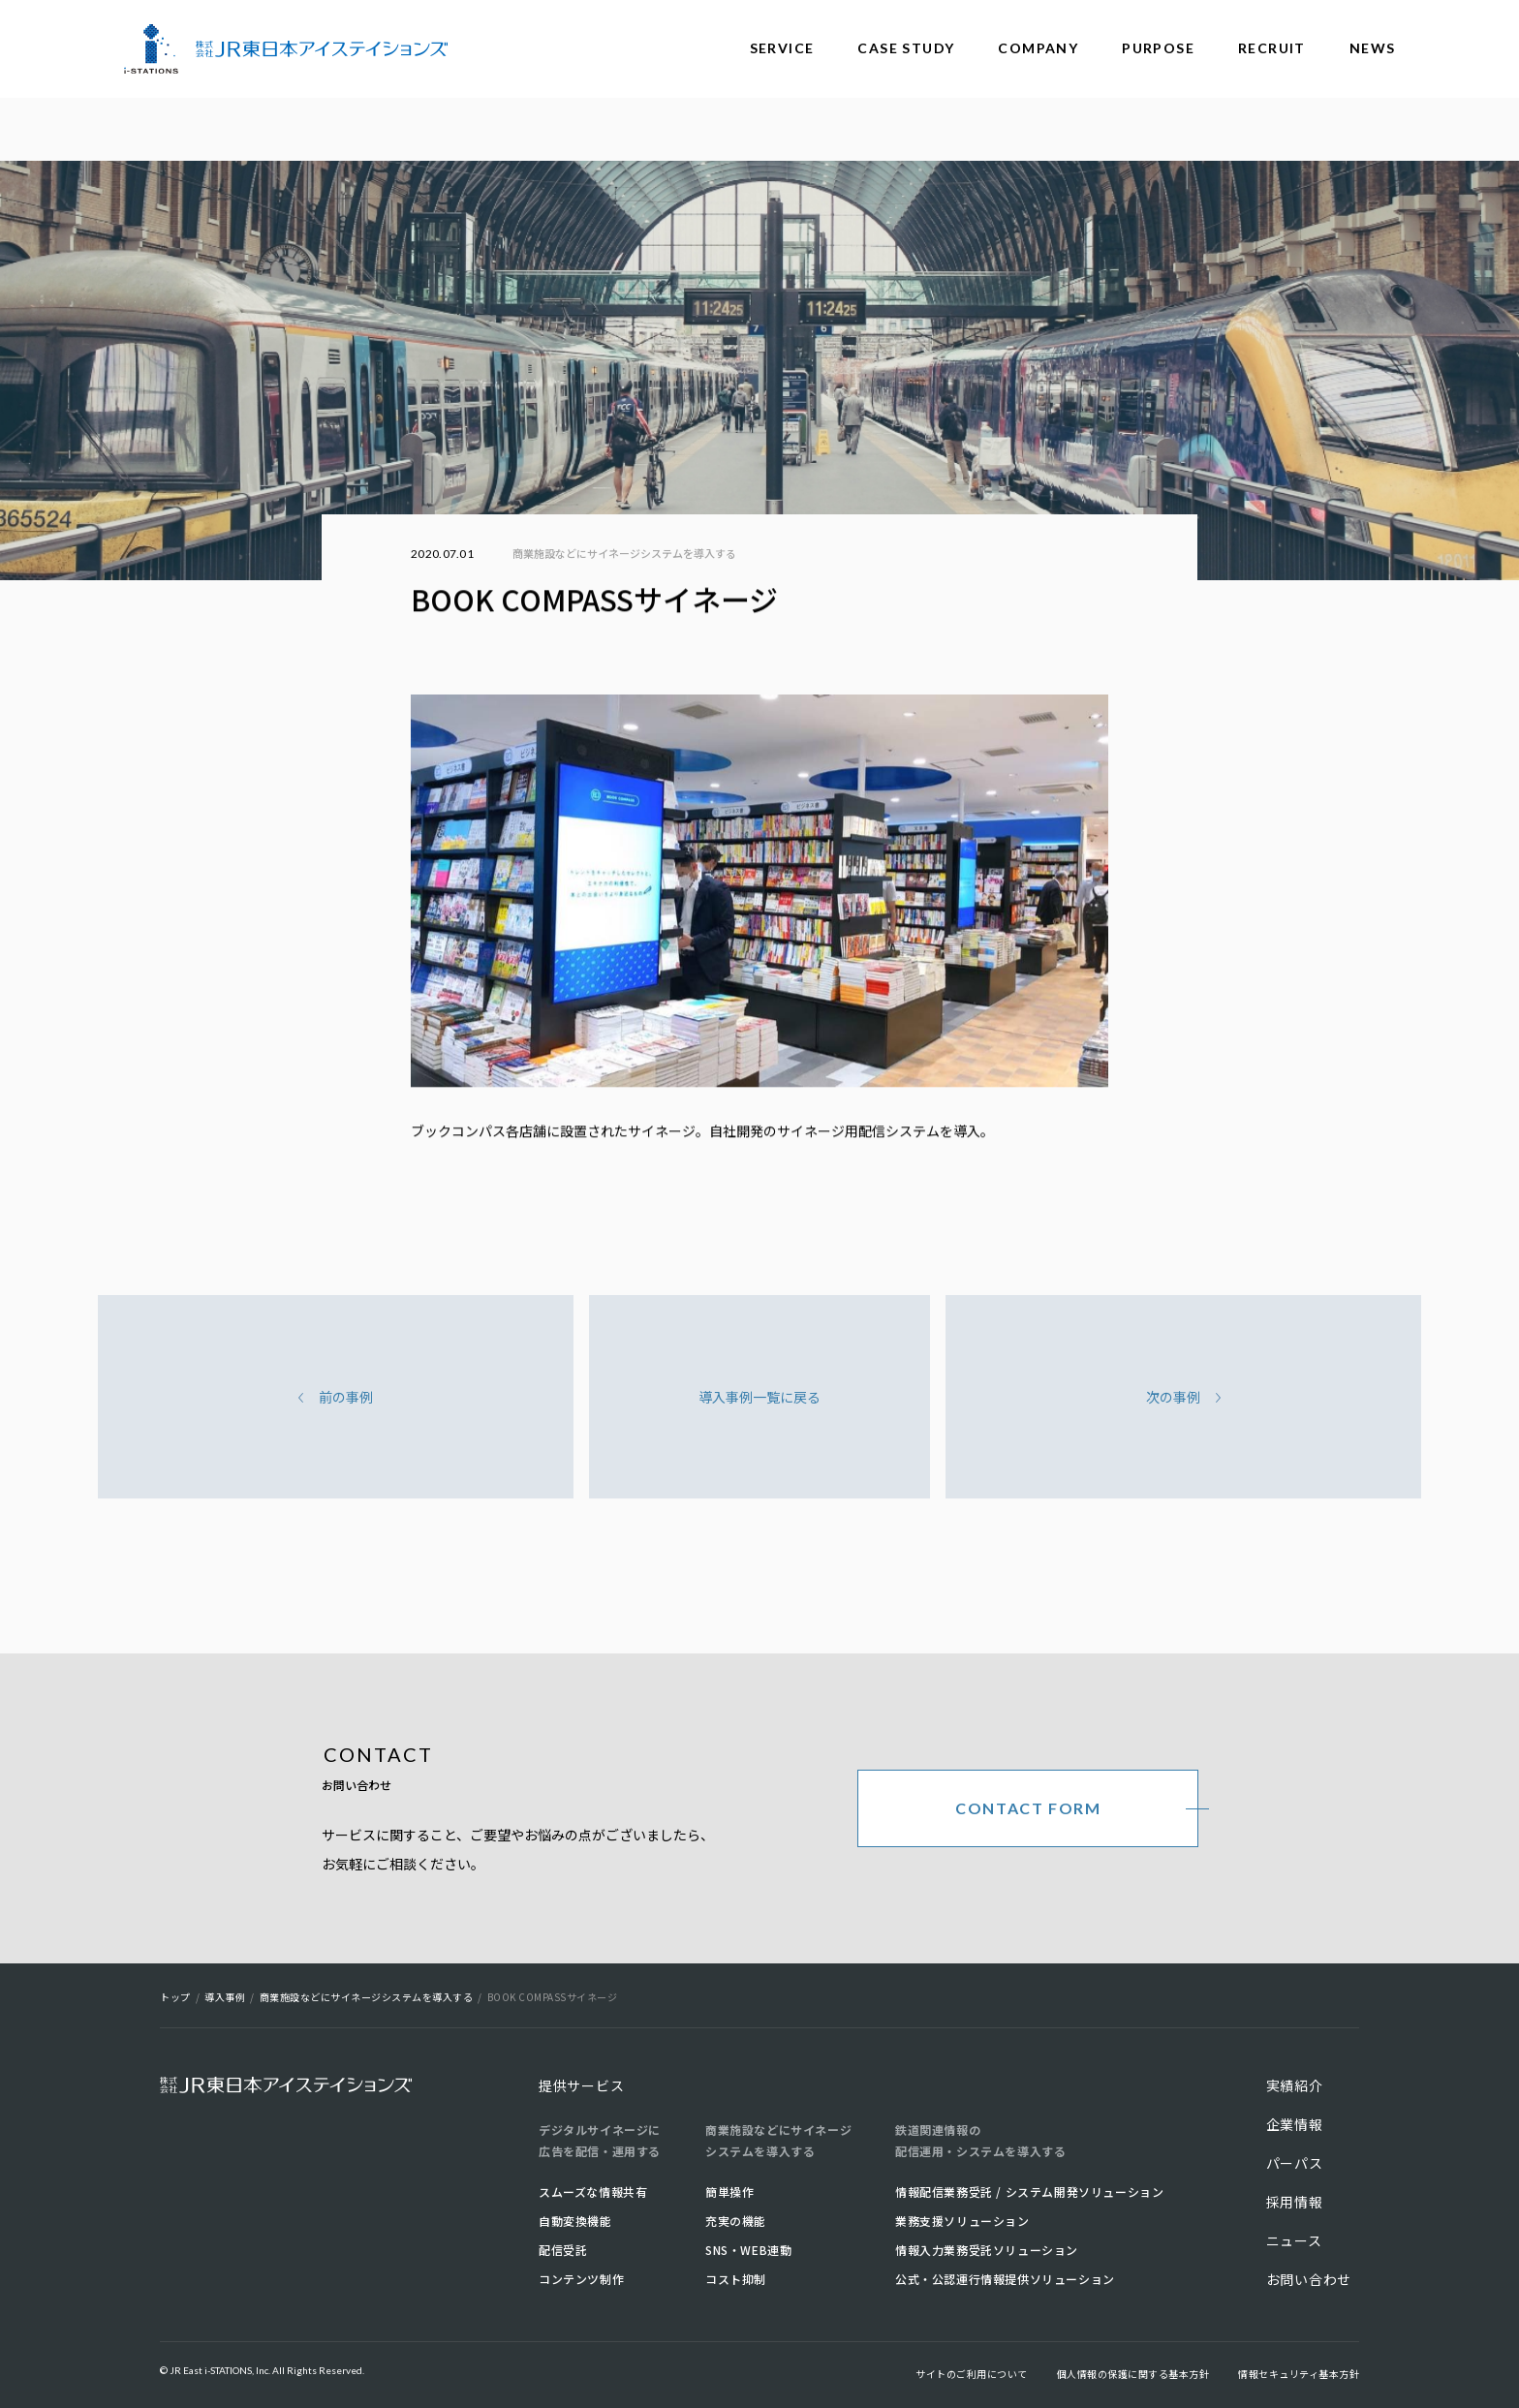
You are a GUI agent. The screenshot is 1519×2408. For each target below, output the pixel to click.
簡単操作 (729, 2191)
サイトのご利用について (971, 2373)
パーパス (1294, 2163)
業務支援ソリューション (962, 2220)
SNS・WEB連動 (748, 2249)
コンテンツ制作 (581, 2278)
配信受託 (563, 2249)
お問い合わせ (1308, 2279)
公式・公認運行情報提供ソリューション (1005, 2278)
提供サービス (581, 2085)
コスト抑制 (735, 2278)
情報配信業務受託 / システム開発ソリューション (1029, 2191)
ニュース (1294, 2240)
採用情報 (1294, 2201)
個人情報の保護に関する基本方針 (1133, 2373)
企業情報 (1294, 2124)
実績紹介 (1294, 2085)
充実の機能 (735, 2220)
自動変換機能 (575, 2220)
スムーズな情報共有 (593, 2191)
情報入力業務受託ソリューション (986, 2249)
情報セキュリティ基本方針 (1298, 2373)
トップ (175, 1997)
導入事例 (224, 1997)
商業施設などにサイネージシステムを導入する (624, 553)
